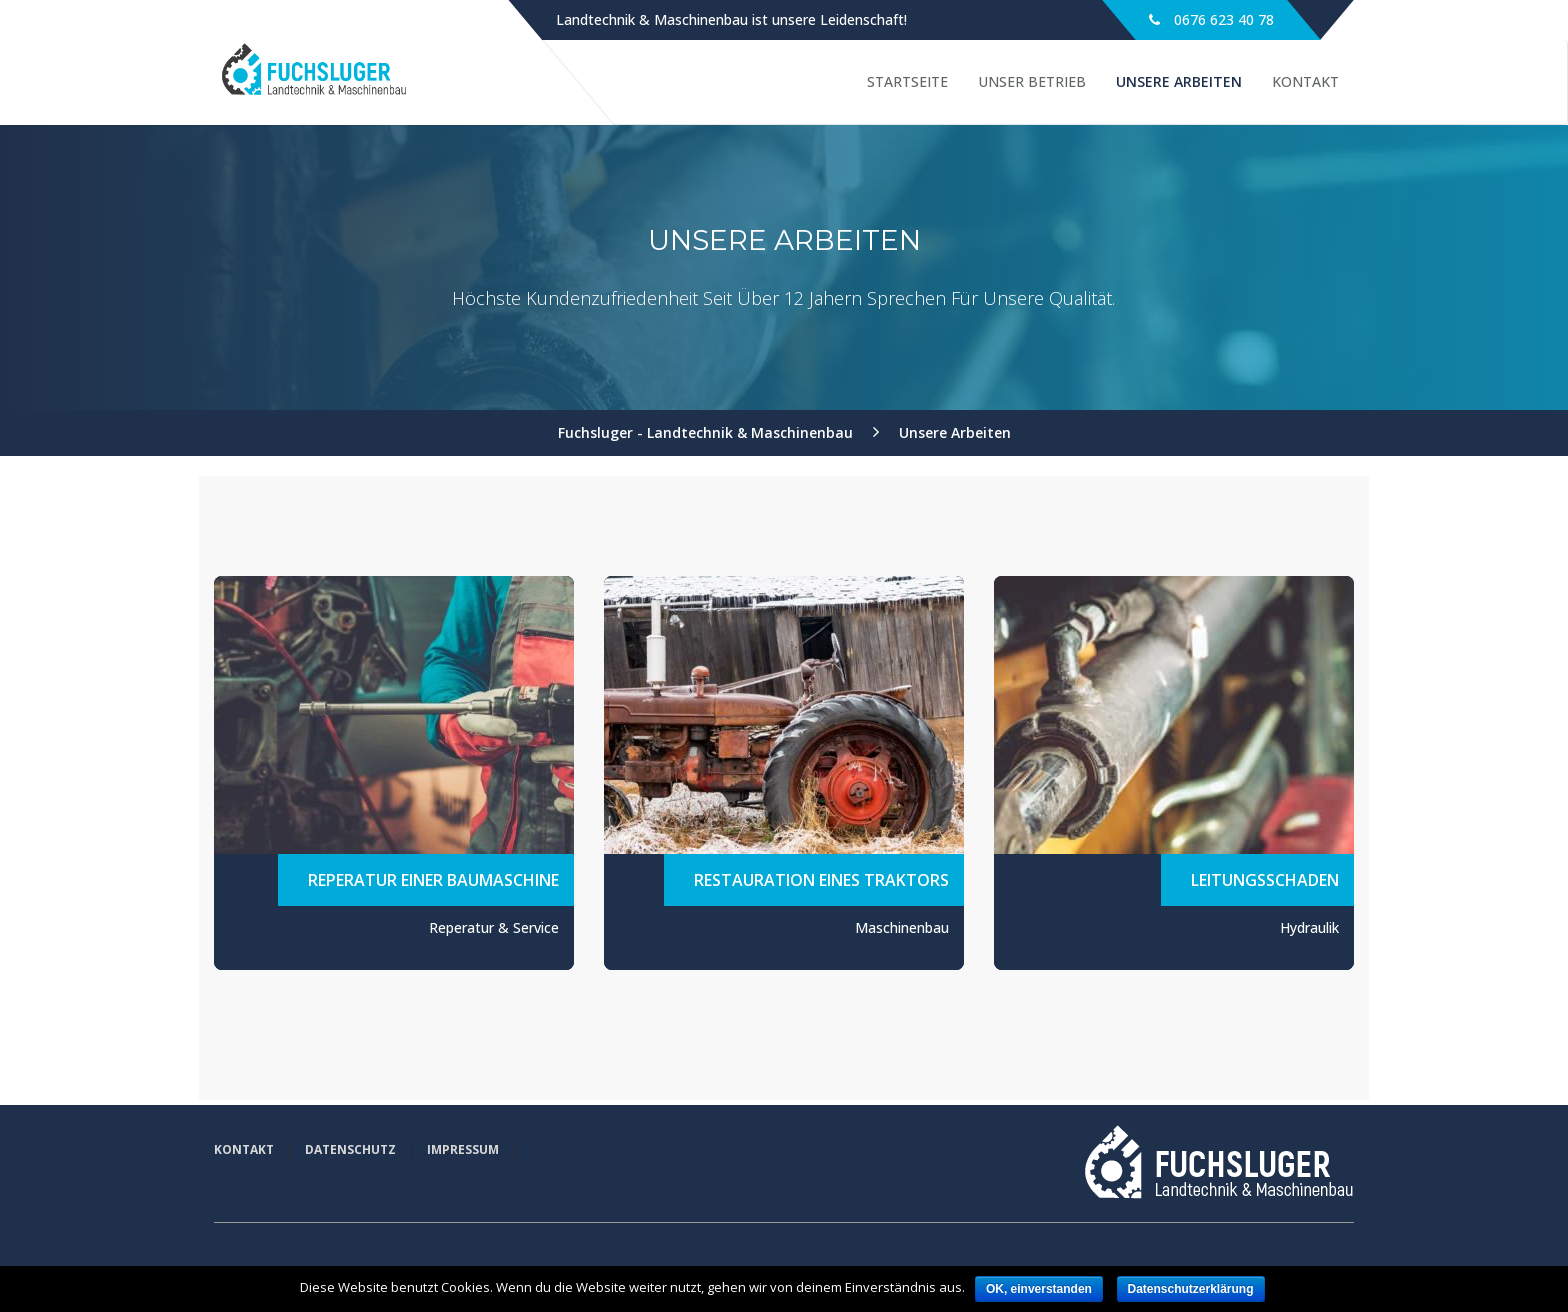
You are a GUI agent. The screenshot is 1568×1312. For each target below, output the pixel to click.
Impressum (463, 1149)
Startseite (907, 81)
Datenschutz (350, 1149)
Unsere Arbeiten (1179, 81)
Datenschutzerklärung (1191, 1289)
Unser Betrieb (1032, 81)
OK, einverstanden (1039, 1289)
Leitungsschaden (1265, 880)
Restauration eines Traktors (821, 880)
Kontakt (1305, 81)
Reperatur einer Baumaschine (433, 880)
